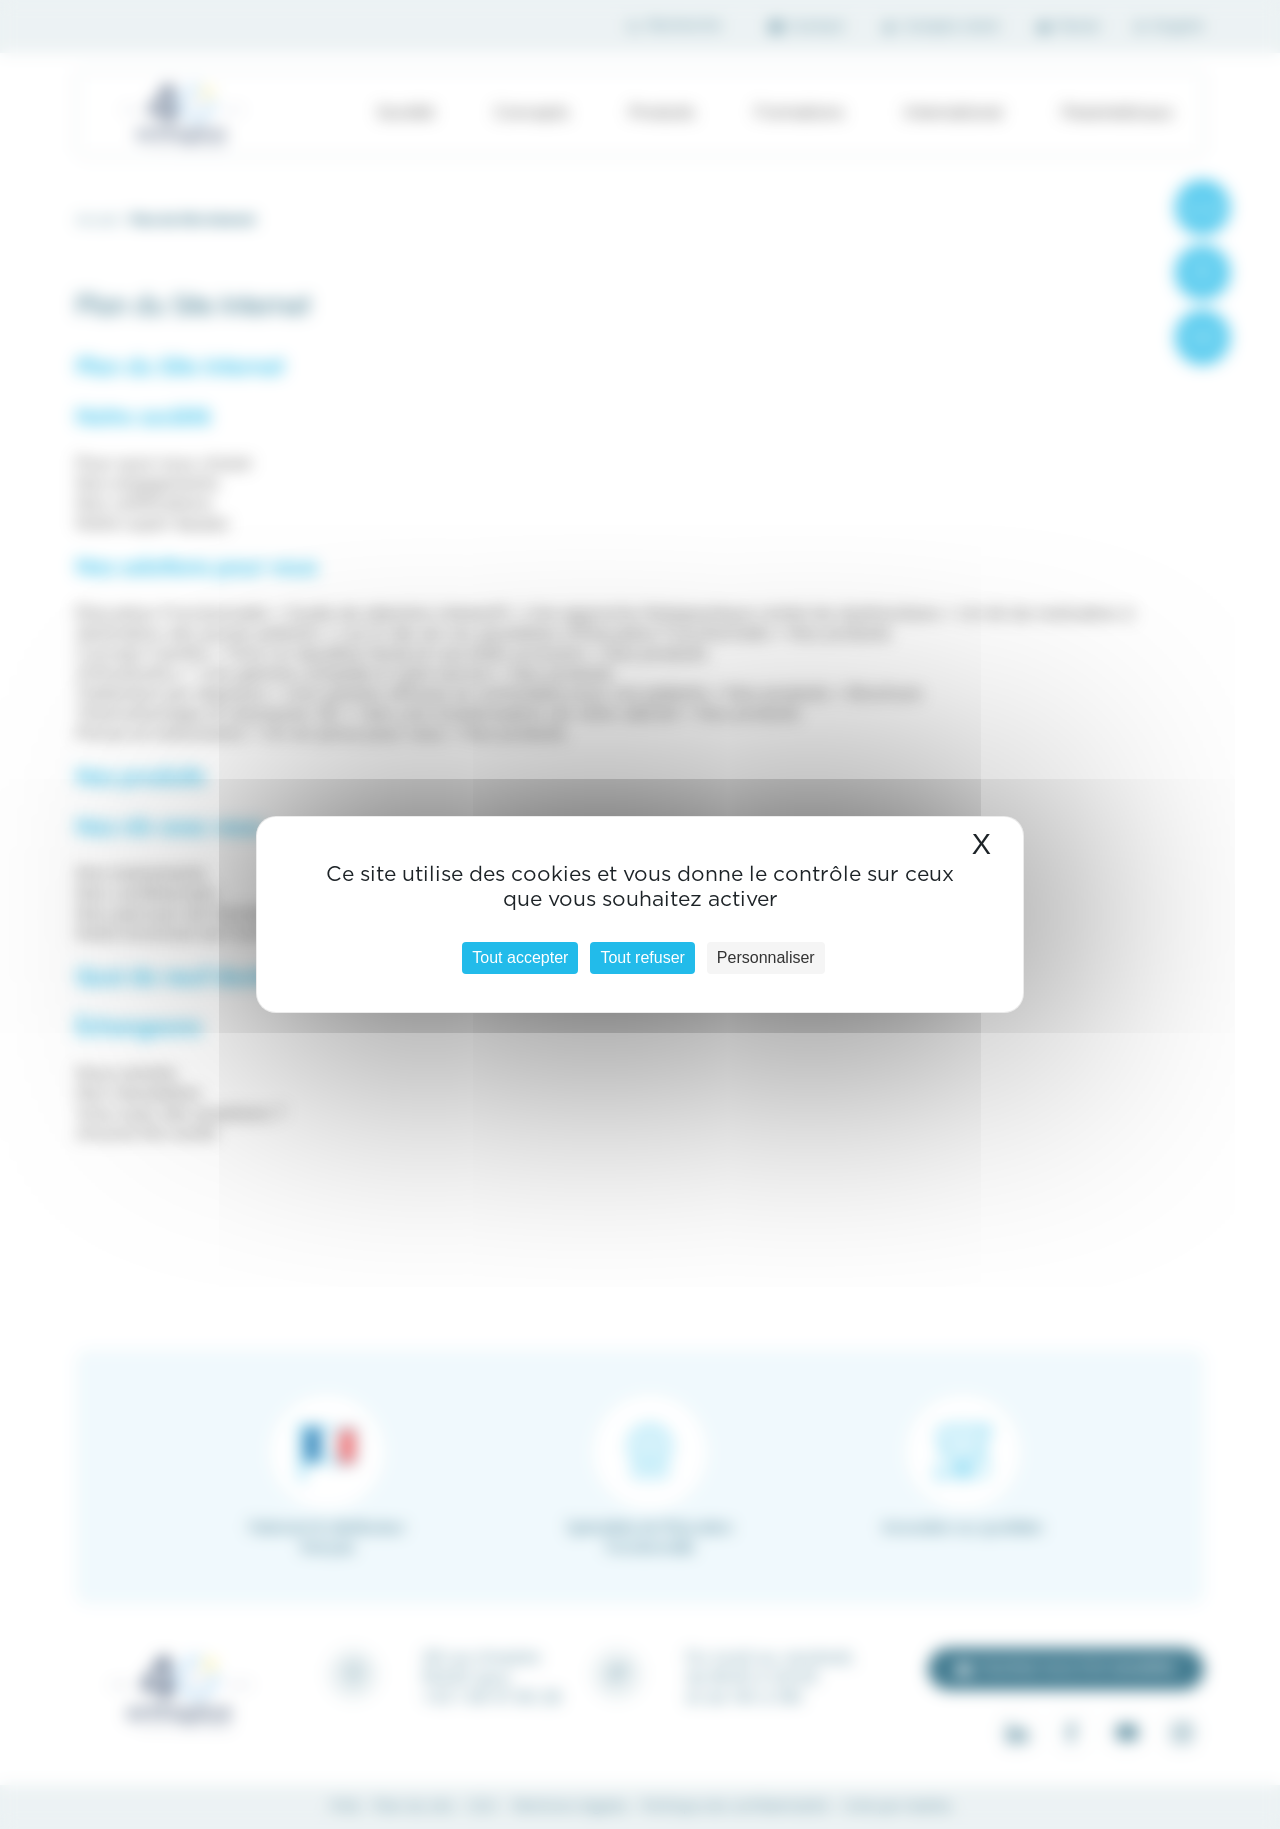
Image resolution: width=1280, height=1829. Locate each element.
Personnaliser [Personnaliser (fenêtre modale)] (766, 957)
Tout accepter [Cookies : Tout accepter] (520, 957)
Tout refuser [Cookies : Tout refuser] (642, 957)
